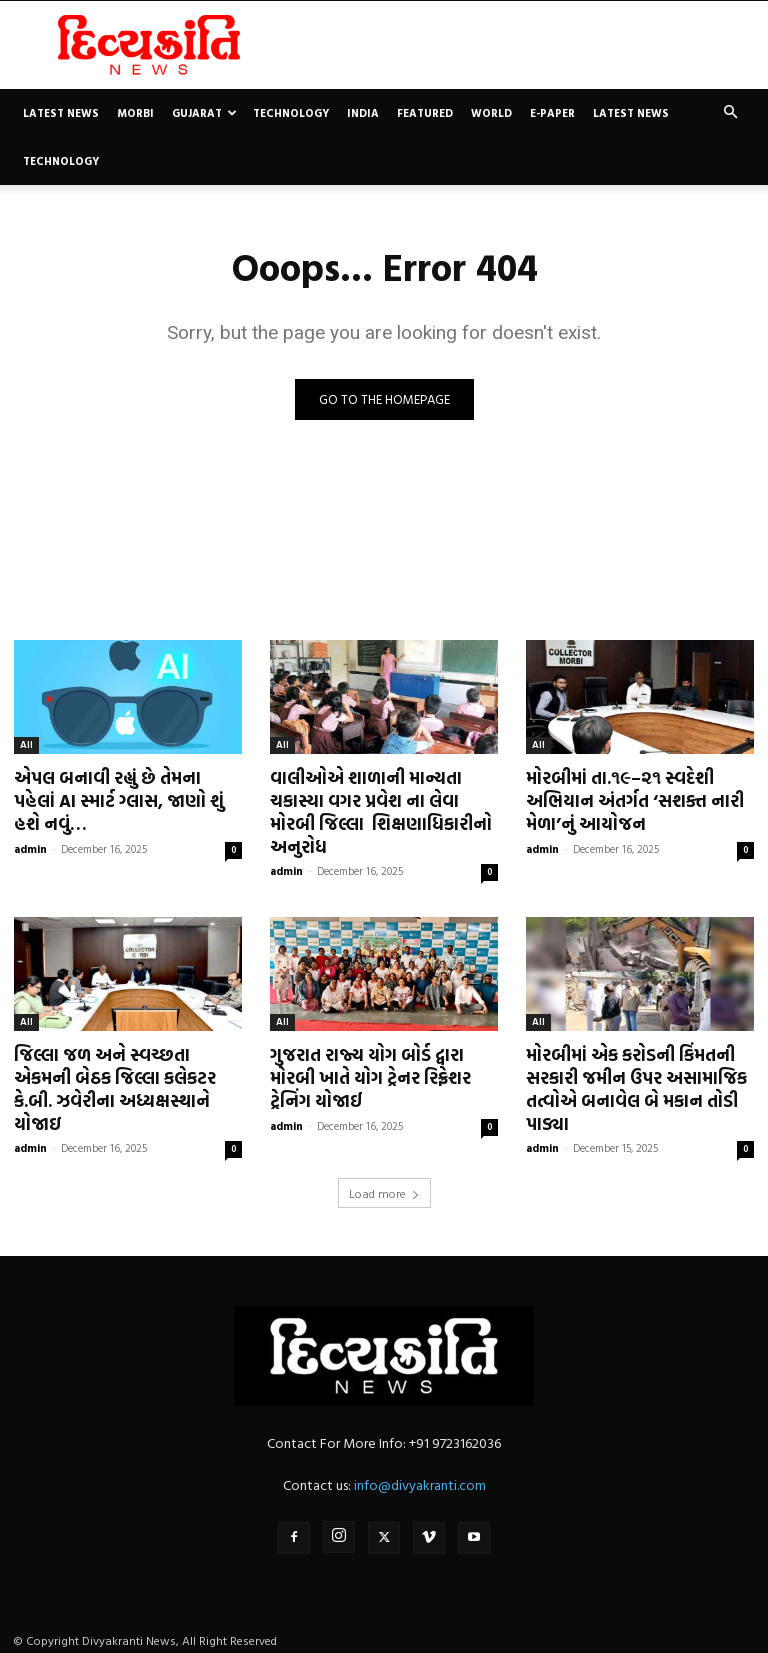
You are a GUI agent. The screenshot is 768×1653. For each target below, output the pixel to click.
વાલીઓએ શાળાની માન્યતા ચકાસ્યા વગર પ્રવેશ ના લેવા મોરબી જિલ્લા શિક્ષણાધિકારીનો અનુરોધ (379, 810)
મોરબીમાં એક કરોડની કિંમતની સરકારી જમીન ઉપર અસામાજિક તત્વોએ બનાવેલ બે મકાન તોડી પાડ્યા (636, 1085)
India (363, 113)
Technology (291, 113)
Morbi (135, 113)
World (491, 113)
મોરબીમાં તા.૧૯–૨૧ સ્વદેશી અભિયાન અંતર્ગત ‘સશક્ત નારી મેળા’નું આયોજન (633, 799)
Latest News (61, 113)
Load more (384, 1188)
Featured (425, 113)
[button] (730, 112)
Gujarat (204, 113)
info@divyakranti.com (420, 1479)
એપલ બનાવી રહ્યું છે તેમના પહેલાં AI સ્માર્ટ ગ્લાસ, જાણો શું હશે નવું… (127, 799)
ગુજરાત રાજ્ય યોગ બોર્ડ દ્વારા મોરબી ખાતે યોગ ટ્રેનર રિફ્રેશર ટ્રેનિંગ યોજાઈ (369, 1074)
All (26, 744)
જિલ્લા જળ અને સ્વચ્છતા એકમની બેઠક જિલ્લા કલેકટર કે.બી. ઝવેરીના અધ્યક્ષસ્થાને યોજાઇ (114, 1085)
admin (30, 847)
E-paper (552, 113)
